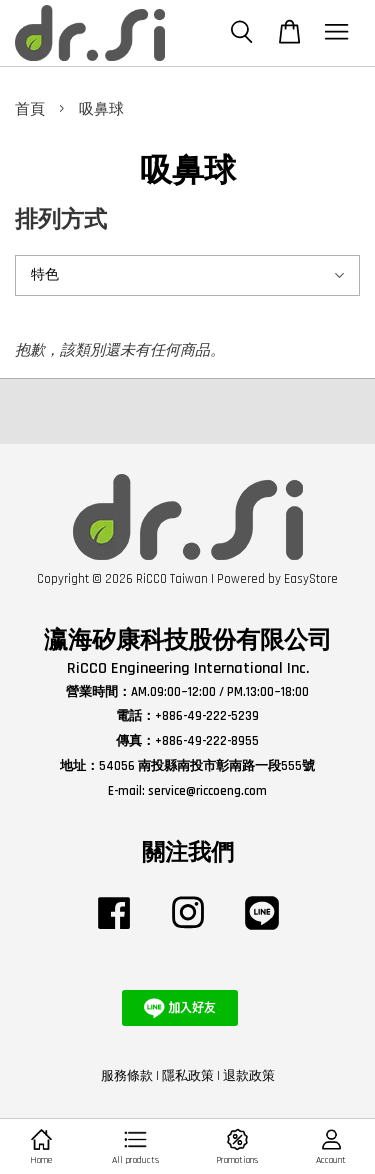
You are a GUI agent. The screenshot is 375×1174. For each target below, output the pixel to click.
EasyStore (311, 579)
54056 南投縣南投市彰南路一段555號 (207, 766)
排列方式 (61, 220)
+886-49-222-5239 (207, 716)
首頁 (30, 109)
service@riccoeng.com (207, 791)
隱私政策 (188, 1076)
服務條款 (127, 1076)
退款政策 (249, 1076)
